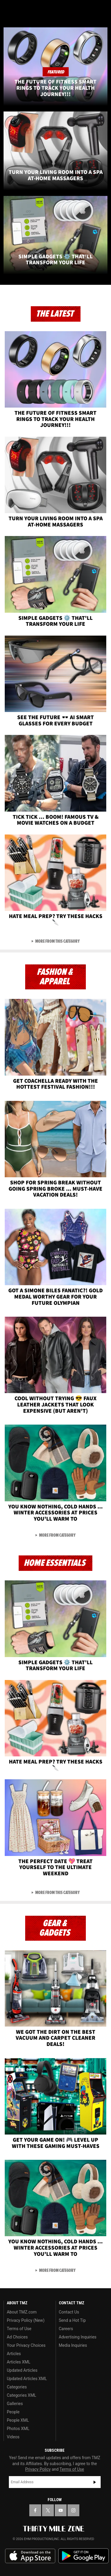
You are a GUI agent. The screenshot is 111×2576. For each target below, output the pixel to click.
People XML (18, 2420)
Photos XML (18, 2428)
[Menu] (8, 8)
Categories (17, 2387)
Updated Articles (22, 2370)
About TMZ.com (22, 2312)
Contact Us (69, 2312)
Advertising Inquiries (77, 2337)
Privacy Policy (38, 2469)
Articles (14, 2353)
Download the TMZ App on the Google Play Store (83, 2556)
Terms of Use (19, 2328)
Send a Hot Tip (72, 2320)
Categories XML (21, 2395)
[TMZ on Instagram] (73, 2510)
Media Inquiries (73, 2345)
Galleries (15, 2403)
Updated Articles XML (27, 2378)
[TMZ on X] (48, 2510)
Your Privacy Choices (26, 2345)
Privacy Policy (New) (25, 2320)
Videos (13, 2436)
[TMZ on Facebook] (35, 2510)
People (13, 2412)
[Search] (102, 8)
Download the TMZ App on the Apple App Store (30, 2556)
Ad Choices (17, 2337)
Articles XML (18, 2362)
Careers (66, 2328)
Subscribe (95, 2482)
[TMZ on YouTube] (61, 2510)
